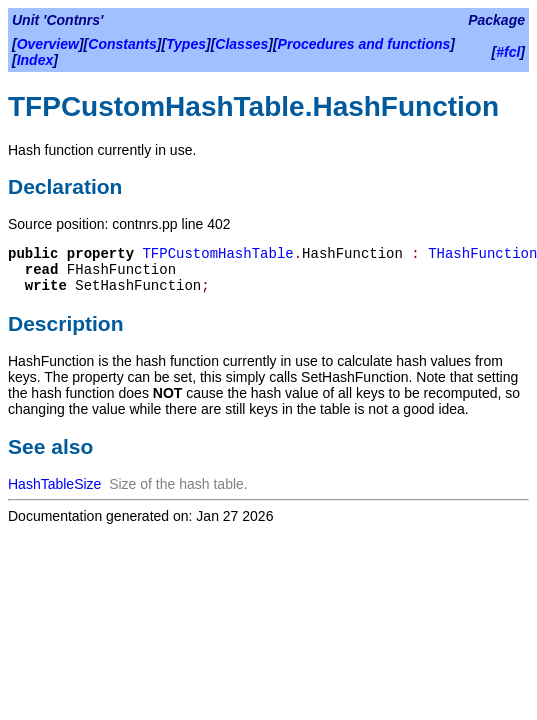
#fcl (508, 52)
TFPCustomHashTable (217, 254)
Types (186, 44)
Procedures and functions (364, 44)
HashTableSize (54, 484)
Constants (122, 44)
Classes (241, 44)
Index (35, 60)
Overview (48, 44)
